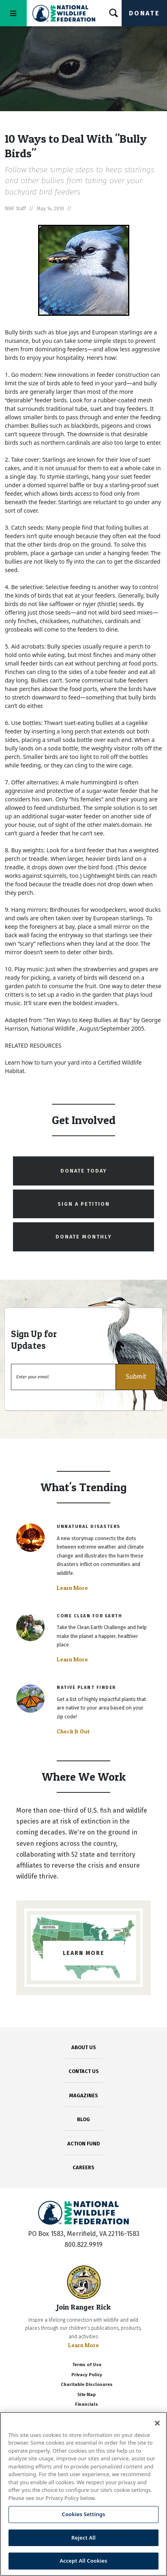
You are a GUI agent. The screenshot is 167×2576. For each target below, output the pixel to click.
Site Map (86, 2394)
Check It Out (73, 1731)
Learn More (72, 1587)
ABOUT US (83, 2047)
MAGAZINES (83, 2095)
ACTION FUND (83, 2144)
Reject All (83, 2537)
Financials (86, 2404)
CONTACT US (84, 2071)
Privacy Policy (86, 2374)
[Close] (157, 2423)
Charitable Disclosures (87, 2384)
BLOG (83, 2119)
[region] (83, 2494)
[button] (136, 1377)
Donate (144, 13)
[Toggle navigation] (13, 13)
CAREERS (83, 2167)
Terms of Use (86, 2364)
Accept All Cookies (83, 2560)
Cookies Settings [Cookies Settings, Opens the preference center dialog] (83, 2514)
